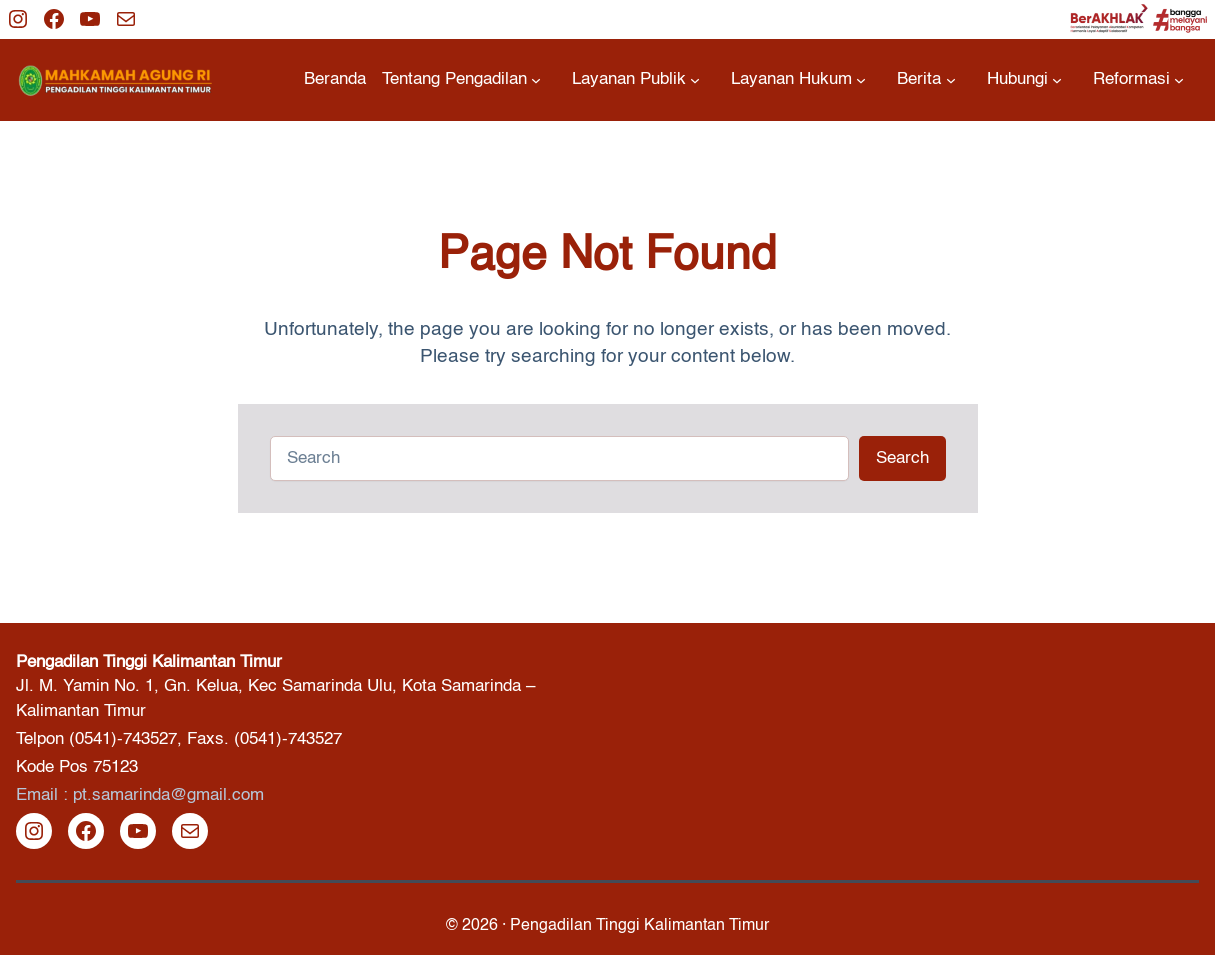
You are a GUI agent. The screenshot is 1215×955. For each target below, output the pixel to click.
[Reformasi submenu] (1138, 79)
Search (902, 458)
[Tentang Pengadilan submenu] (461, 79)
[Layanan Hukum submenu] (798, 79)
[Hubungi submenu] (1024, 79)
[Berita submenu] (926, 79)
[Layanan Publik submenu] (636, 79)
